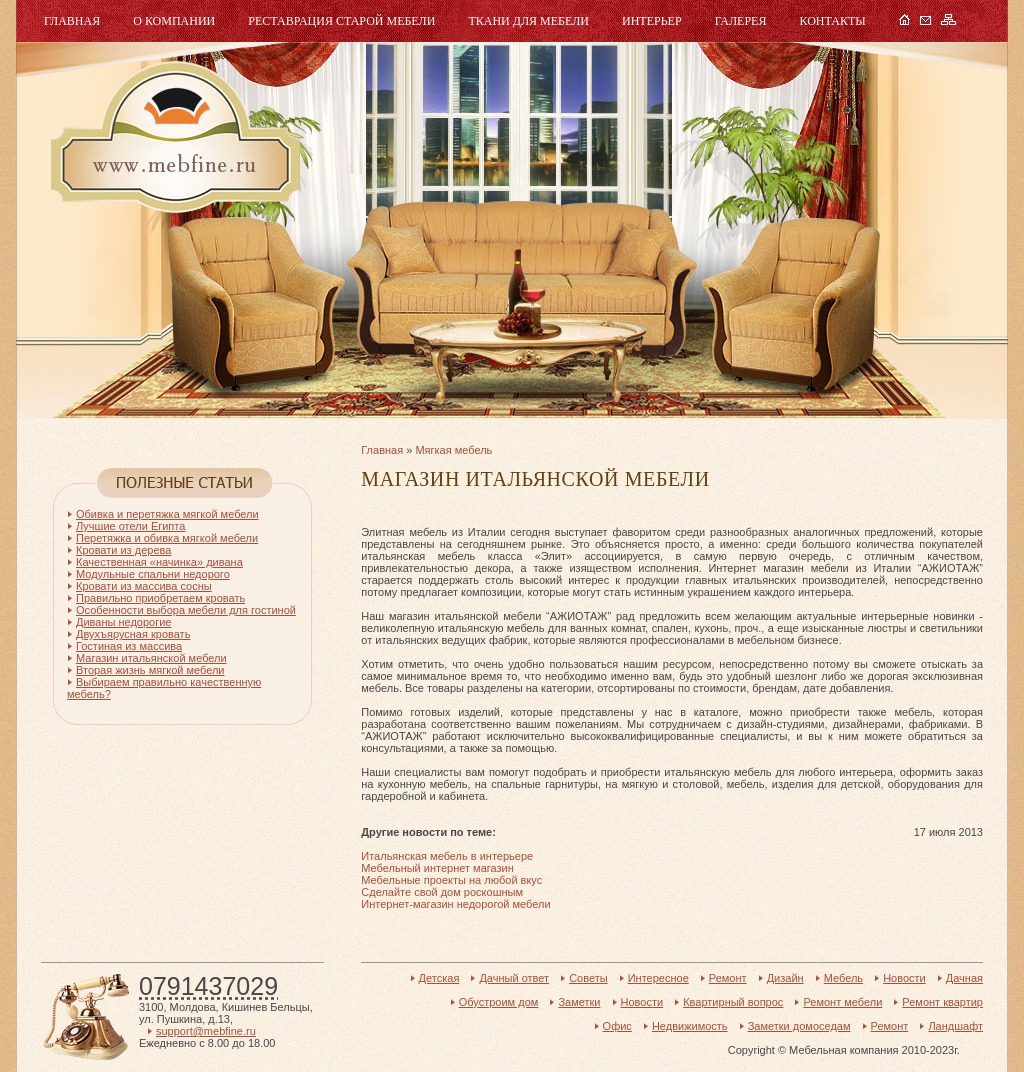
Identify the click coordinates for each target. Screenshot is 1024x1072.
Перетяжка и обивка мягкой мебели (167, 538)
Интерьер (652, 21)
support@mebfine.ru (206, 1031)
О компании (174, 21)
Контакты (832, 21)
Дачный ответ (514, 978)
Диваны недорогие (123, 622)
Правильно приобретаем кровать (160, 598)
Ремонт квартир (942, 1002)
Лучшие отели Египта (130, 526)
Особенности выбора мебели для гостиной (186, 610)
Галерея (741, 21)
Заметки (579, 1002)
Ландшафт (955, 1026)
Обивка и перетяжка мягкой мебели (167, 514)
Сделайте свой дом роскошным (442, 892)
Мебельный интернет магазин (437, 868)
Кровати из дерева (123, 550)
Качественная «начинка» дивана (159, 562)
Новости (904, 978)
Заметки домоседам (799, 1026)
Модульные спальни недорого (153, 574)
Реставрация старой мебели (341, 21)
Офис (617, 1026)
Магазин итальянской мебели (151, 658)
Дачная (964, 978)
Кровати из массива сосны (144, 586)
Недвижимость (690, 1026)
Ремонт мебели (842, 1002)
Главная (72, 21)
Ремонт (728, 978)
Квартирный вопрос (733, 1002)
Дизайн (785, 978)
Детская (439, 978)
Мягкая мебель (453, 450)
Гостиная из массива (129, 646)
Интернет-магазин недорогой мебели (455, 904)
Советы (588, 978)
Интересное (658, 978)
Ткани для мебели (528, 21)
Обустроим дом (499, 1002)
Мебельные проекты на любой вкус (451, 880)
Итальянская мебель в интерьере (447, 856)
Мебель (173, 137)
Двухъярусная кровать (133, 634)
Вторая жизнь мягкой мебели (150, 670)
